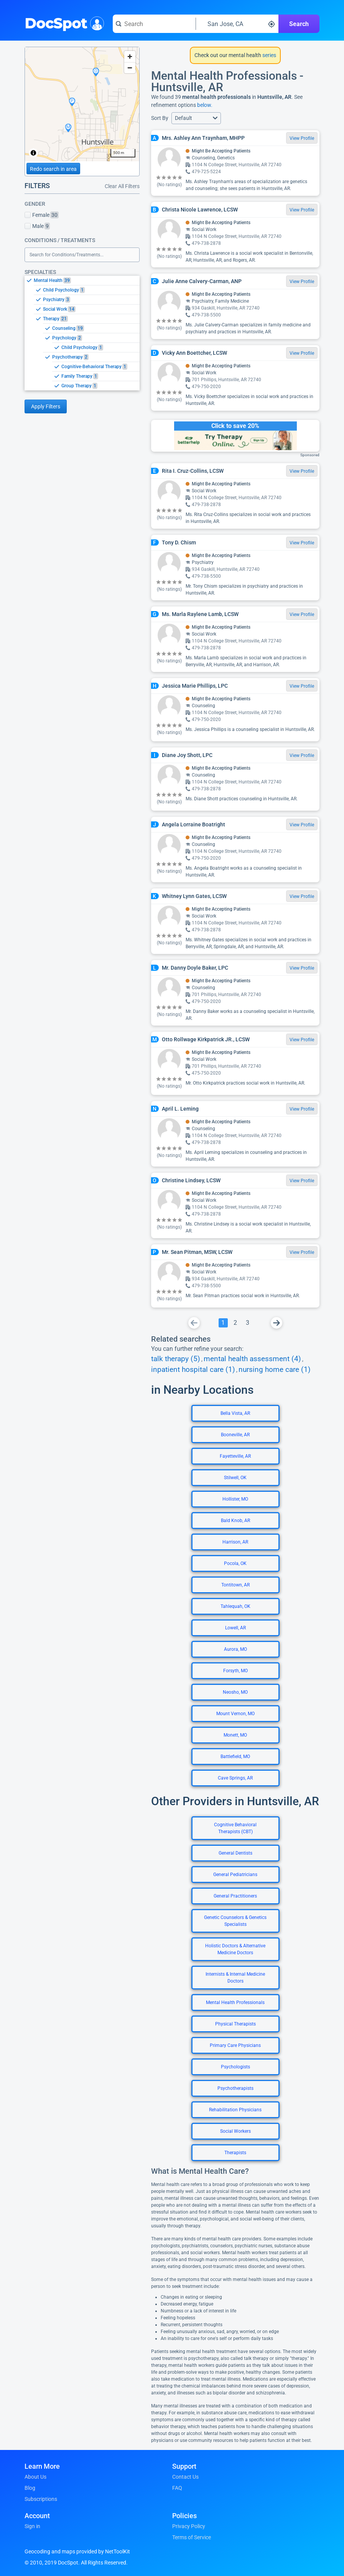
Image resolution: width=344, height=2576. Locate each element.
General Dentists (235, 1853)
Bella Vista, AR (235, 1413)
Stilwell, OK (235, 1477)
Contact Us (185, 2477)
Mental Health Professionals (235, 2002)
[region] (82, 104)
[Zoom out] (129, 67)
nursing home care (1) (275, 1369)
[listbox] (82, 332)
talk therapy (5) (175, 1359)
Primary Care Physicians (235, 2045)
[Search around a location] (237, 24)
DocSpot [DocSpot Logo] (63, 22)
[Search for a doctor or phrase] (154, 24)
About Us (35, 2477)
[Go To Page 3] (248, 1323)
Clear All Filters (122, 186)
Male (37, 226)
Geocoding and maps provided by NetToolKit (77, 2551)
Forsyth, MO (235, 1670)
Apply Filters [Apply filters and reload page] (45, 406)
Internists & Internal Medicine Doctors (235, 1977)
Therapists (235, 2152)
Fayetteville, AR (235, 1456)
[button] (196, 118)
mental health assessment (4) (252, 1359)
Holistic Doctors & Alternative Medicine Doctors (235, 1949)
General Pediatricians (235, 1874)
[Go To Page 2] (235, 1323)
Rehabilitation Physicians (235, 2109)
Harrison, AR (235, 1542)
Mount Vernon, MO (235, 1713)
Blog (30, 2488)
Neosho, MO (235, 1692)
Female (42, 214)
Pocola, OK (235, 1563)
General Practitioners (235, 1896)
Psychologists (235, 2067)
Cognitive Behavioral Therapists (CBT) (235, 1828)
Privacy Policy (188, 2526)
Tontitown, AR (235, 1585)
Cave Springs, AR (235, 1778)
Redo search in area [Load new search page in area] (53, 169)
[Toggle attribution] (33, 152)
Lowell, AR (235, 1627)
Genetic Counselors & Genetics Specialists (235, 1921)
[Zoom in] (129, 56)
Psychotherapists (235, 2088)
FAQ (177, 2488)
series (268, 55)
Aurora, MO (235, 1649)
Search (299, 24)
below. (204, 105)
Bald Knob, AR (235, 1520)
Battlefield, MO (235, 1756)
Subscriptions (41, 2499)
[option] (87, 280)
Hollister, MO (235, 1499)
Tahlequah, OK (235, 1606)
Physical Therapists (235, 2024)
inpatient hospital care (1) (193, 1369)
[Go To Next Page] (276, 1323)
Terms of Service (191, 2537)
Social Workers (235, 2131)
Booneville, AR (235, 1434)
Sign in (32, 2526)
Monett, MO (235, 1735)
